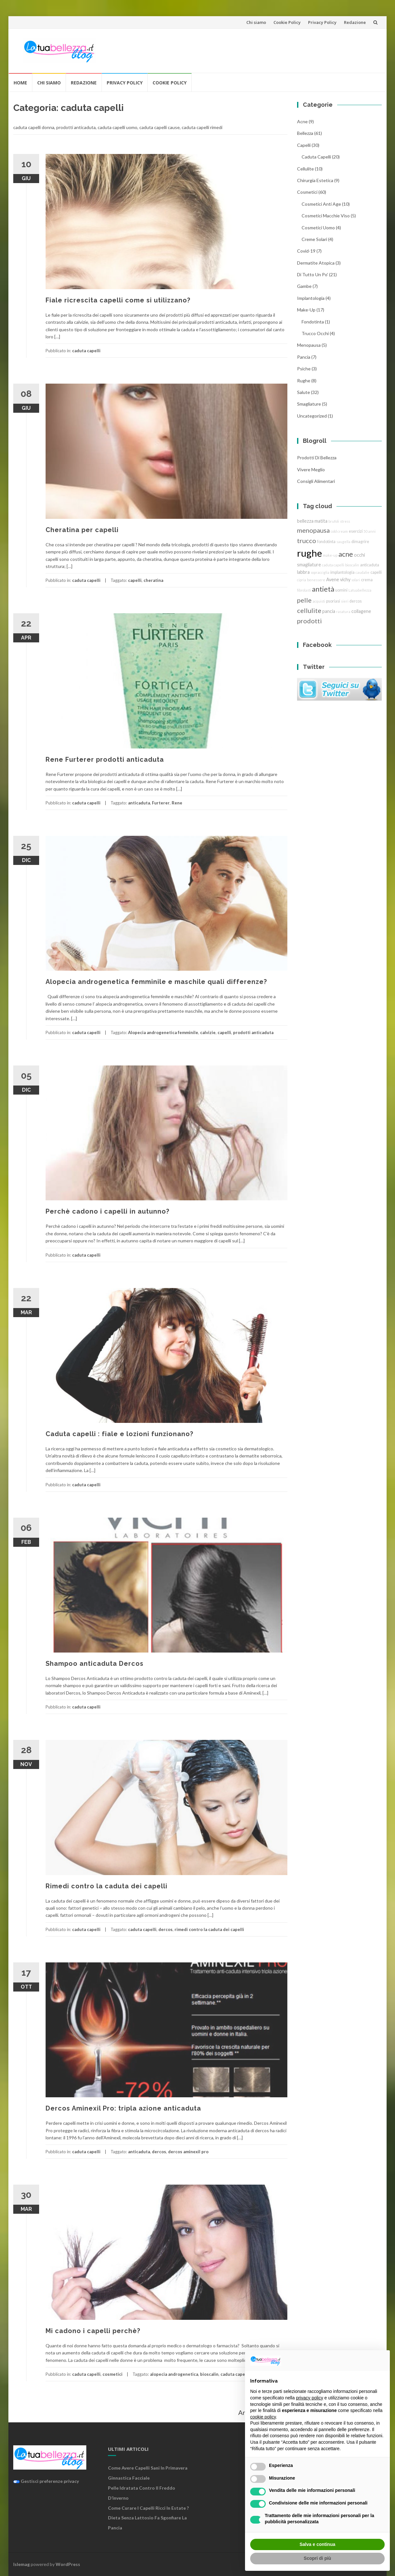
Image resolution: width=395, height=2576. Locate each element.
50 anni (370, 531)
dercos (165, 1929)
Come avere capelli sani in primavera (147, 2468)
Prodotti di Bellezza (316, 457)
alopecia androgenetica (174, 2374)
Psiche (304, 368)
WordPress (68, 2564)
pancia (303, 357)
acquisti (319, 601)
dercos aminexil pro (188, 2151)
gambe (304, 286)
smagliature (309, 404)
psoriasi (333, 601)
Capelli (304, 145)
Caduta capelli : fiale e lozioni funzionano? (119, 1434)
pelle (304, 600)
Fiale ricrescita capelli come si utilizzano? (118, 300)
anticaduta (139, 802)
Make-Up (306, 309)
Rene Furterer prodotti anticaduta (105, 759)
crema (367, 579)
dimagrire (360, 541)
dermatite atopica (316, 263)
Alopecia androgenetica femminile (163, 1032)
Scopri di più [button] (317, 2558)
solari (355, 580)
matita (321, 521)
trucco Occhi (315, 333)
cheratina (153, 580)
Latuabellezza (359, 590)
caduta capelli (86, 350)
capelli (135, 580)
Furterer (161, 802)
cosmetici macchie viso (326, 215)
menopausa (309, 345)
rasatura (343, 611)
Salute (303, 392)
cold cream (339, 531)
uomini (341, 590)
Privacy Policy (322, 22)
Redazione (355, 22)
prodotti (309, 621)
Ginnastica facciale (129, 2478)
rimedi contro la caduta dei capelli (209, 1929)
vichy (345, 579)
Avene (332, 579)
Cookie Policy (287, 22)
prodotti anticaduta (253, 1032)
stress (345, 521)
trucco (306, 540)
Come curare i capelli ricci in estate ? (148, 2508)
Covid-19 (306, 251)
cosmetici (112, 2374)
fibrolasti (304, 590)
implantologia (311, 298)
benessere (316, 580)
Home (20, 83)
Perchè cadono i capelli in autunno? (107, 1211)
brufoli (333, 521)
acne (302, 121)
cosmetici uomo (318, 227)
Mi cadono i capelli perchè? (93, 2331)
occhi (359, 555)
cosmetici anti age (321, 204)
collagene (361, 611)
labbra (303, 572)
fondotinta (313, 321)
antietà (323, 588)
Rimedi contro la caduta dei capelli (106, 1886)
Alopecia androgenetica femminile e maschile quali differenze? (156, 982)
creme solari (314, 239)
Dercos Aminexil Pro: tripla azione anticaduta (123, 2108)
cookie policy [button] (263, 2416)
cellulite (305, 168)
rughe (303, 380)
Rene (177, 802)
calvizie (208, 1032)
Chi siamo (256, 22)
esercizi (356, 531)
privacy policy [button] (309, 2397)
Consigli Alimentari (316, 481)
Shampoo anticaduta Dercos (95, 1663)
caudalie (362, 572)
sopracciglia (320, 572)
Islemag (21, 2564)
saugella (343, 542)
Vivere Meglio (311, 469)
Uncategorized (312, 416)
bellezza (305, 133)
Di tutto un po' (312, 274)
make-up (330, 555)
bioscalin (209, 2374)
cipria (301, 580)
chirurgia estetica (315, 180)
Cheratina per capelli (82, 530)
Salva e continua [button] (317, 2544)
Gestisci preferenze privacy (46, 2481)
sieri (344, 601)
